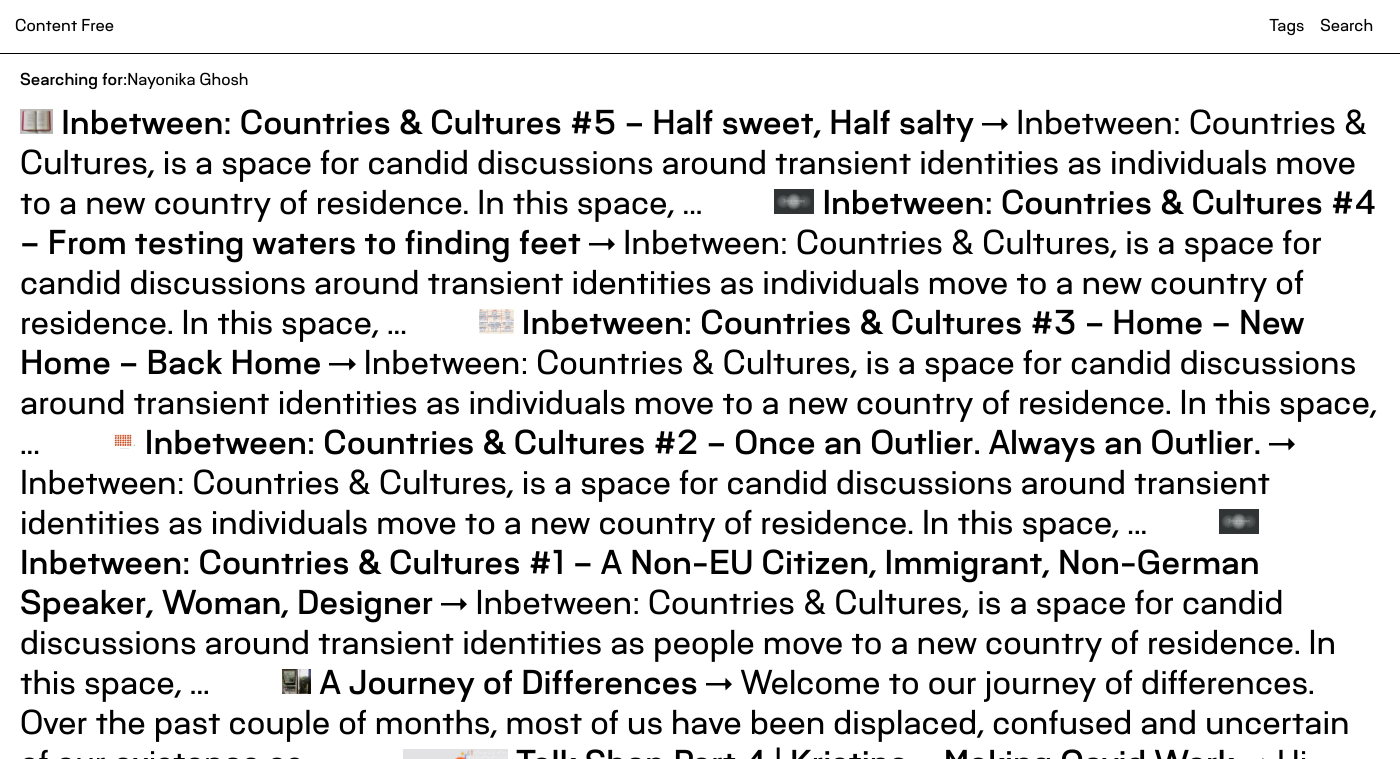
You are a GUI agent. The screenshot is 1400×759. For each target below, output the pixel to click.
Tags (1286, 25)
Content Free (64, 25)
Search (1346, 25)
